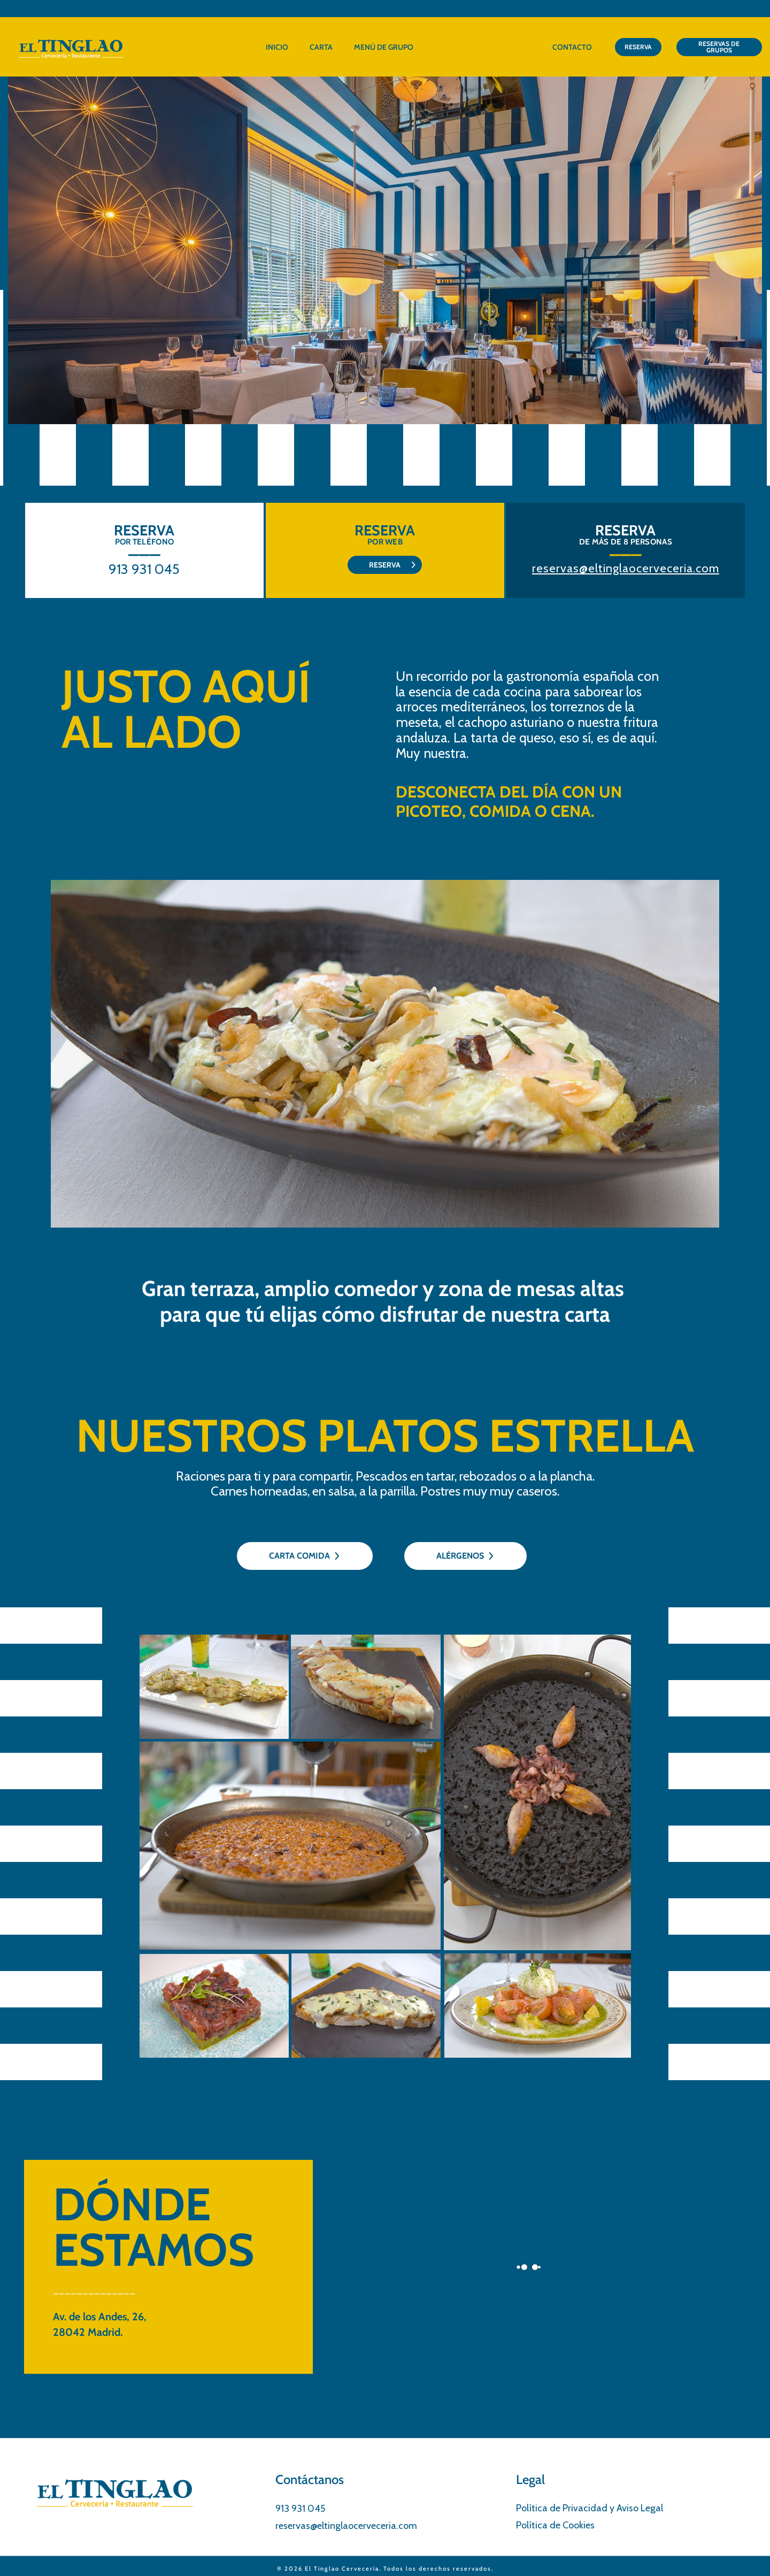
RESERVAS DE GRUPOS (719, 47)
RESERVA (638, 47)
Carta (321, 47)
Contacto (572, 47)
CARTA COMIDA (305, 1556)
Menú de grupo (383, 47)
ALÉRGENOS (465, 1556)
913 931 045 (144, 569)
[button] (746, 250)
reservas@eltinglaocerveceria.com (625, 568)
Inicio (277, 47)
